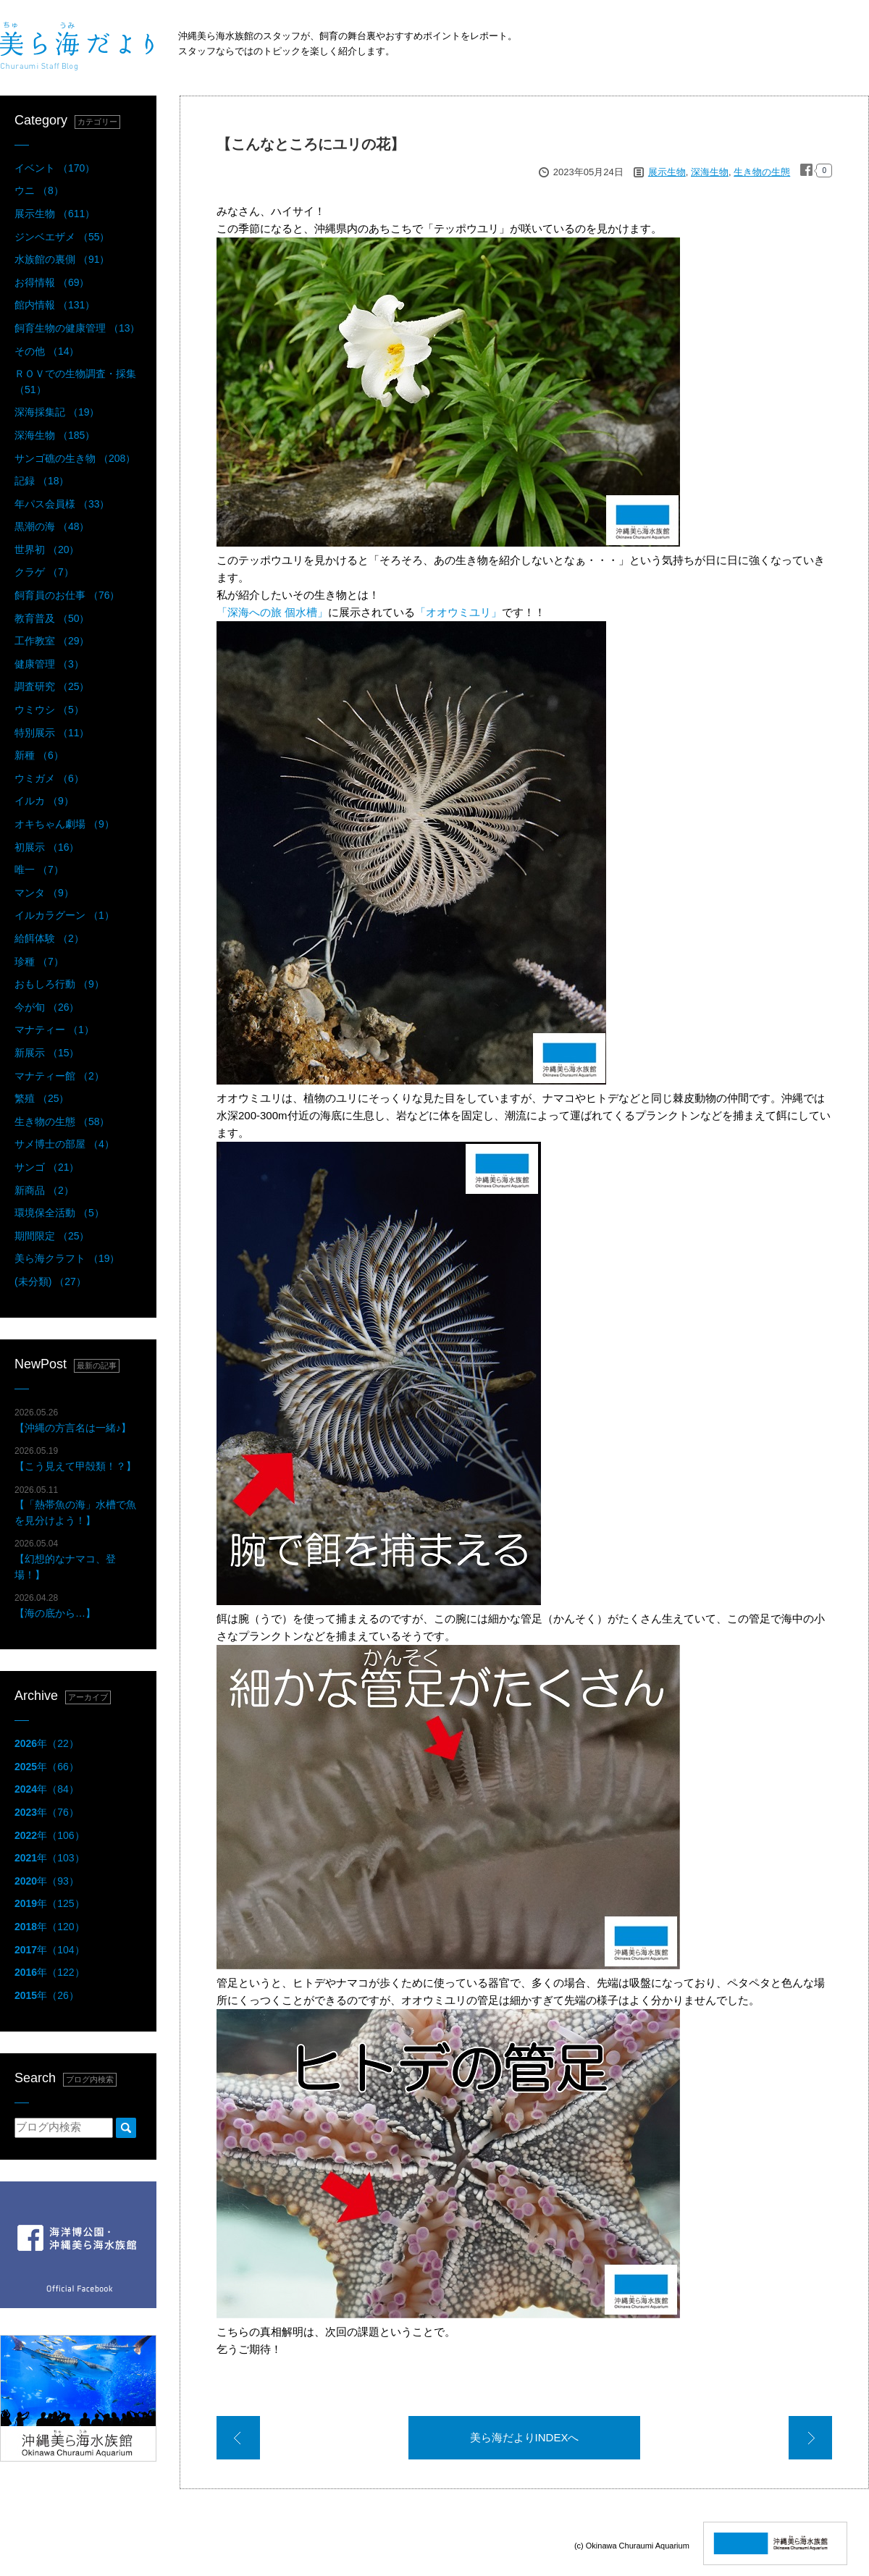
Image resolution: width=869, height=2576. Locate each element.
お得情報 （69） (51, 282)
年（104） (49, 1950)
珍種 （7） (39, 961)
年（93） (46, 1881)
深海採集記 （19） (56, 412)
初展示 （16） (46, 847)
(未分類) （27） (50, 1281)
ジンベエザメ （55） (61, 237)
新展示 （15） (46, 1052)
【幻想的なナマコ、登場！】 (65, 1559)
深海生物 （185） (54, 435)
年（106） (49, 1835)
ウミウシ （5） (49, 709)
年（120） (49, 1926)
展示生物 (667, 172)
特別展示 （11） (51, 732)
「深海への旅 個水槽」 (272, 612)
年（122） (49, 1972)
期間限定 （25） (51, 1236)
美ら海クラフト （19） (66, 1258)
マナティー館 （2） (59, 1076)
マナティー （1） (54, 1029)
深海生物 (710, 172)
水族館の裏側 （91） (61, 259)
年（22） (46, 1743)
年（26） (46, 1995)
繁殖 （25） (41, 1098)
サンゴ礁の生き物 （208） (74, 458)
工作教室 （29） (51, 641)
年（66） (46, 1766)
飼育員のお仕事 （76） (66, 595)
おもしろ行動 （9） (59, 984)
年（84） (46, 1789)
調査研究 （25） (51, 686)
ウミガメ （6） (49, 778)
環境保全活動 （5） (59, 1212)
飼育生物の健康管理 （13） (77, 328)
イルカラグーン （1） (64, 915)
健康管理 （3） (49, 664)
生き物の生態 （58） (61, 1121)
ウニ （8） (39, 190)
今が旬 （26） (46, 1007)
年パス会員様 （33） (61, 504)
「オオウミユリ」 (458, 612)
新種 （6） (39, 755)
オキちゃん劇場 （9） (64, 824)
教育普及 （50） (51, 618)
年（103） (49, 1858)
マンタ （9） (44, 892)
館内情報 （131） (54, 305)
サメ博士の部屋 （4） (64, 1144)
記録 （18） (41, 481)
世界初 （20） (46, 549)
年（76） (46, 1812)
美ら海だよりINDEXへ (524, 2437)
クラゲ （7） (44, 572)
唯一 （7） (39, 869)
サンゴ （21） (46, 1167)
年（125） (49, 1903)
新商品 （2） (44, 1190)
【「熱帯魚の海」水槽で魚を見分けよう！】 (75, 1505)
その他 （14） (46, 351)
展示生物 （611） (54, 213)
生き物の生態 (762, 172)
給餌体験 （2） (49, 938)
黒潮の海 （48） (51, 526)
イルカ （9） (44, 801)
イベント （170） (54, 168)
